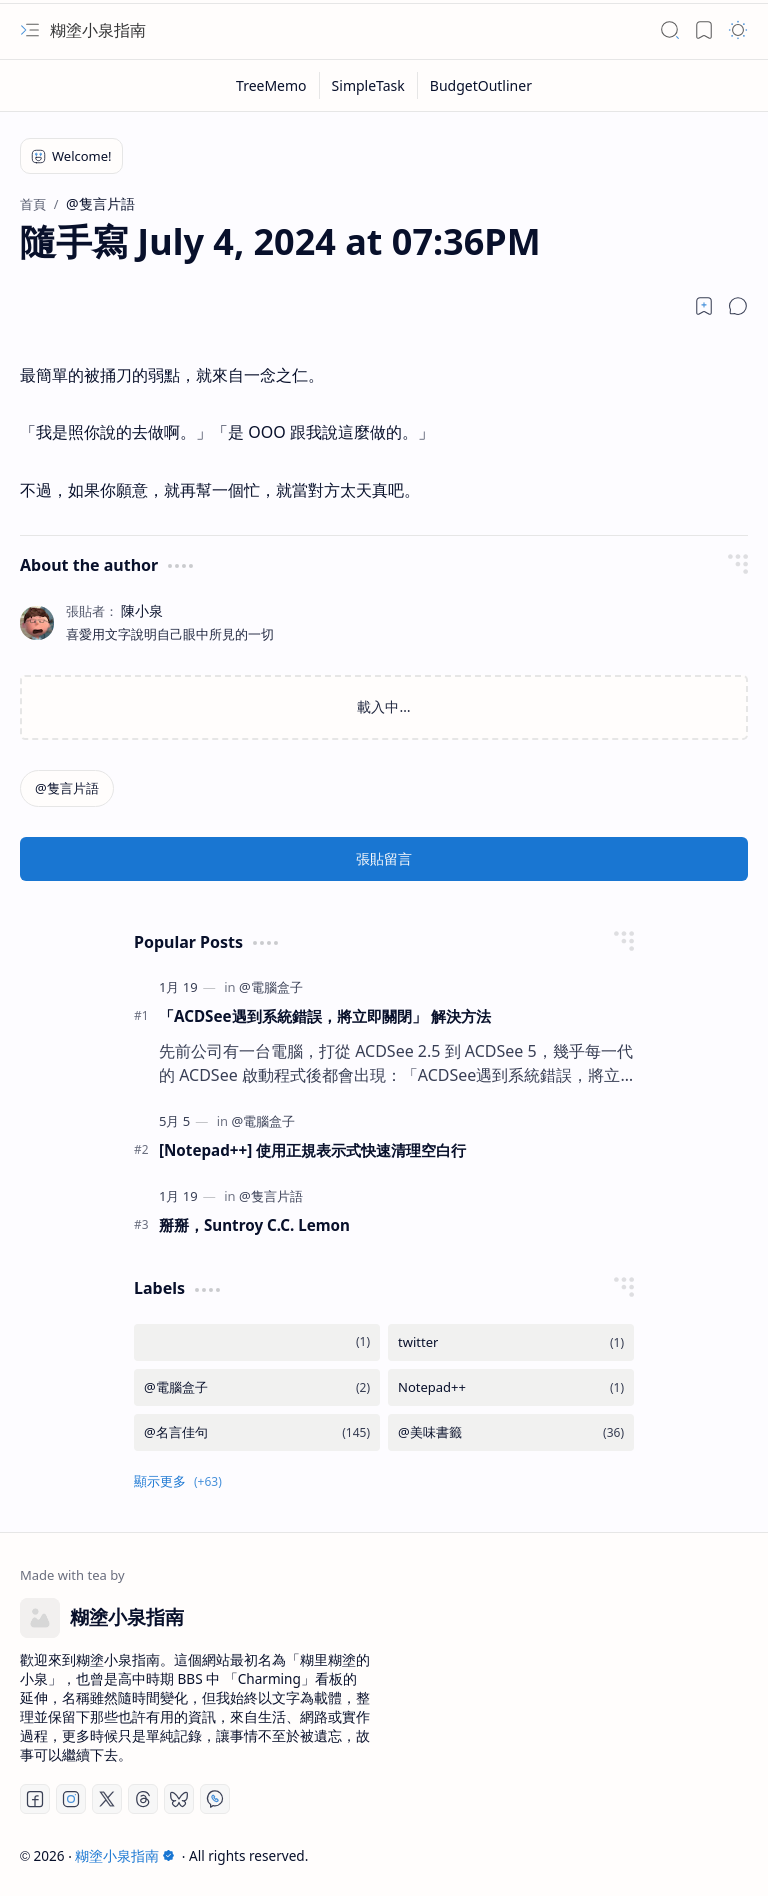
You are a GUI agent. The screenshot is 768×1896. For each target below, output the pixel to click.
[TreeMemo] (272, 85)
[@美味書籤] (511, 1432)
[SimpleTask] (369, 85)
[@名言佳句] (257, 1432)
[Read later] (704, 306)
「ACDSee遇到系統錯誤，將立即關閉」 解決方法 (325, 1016)
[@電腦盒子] (271, 987)
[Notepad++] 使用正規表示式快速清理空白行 (312, 1150)
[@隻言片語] (67, 788)
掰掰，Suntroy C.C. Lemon (254, 1225)
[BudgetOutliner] (481, 85)
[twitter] (511, 1342)
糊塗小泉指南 (98, 30)
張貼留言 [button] (384, 858)
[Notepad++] (511, 1387)
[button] (30, 30)
